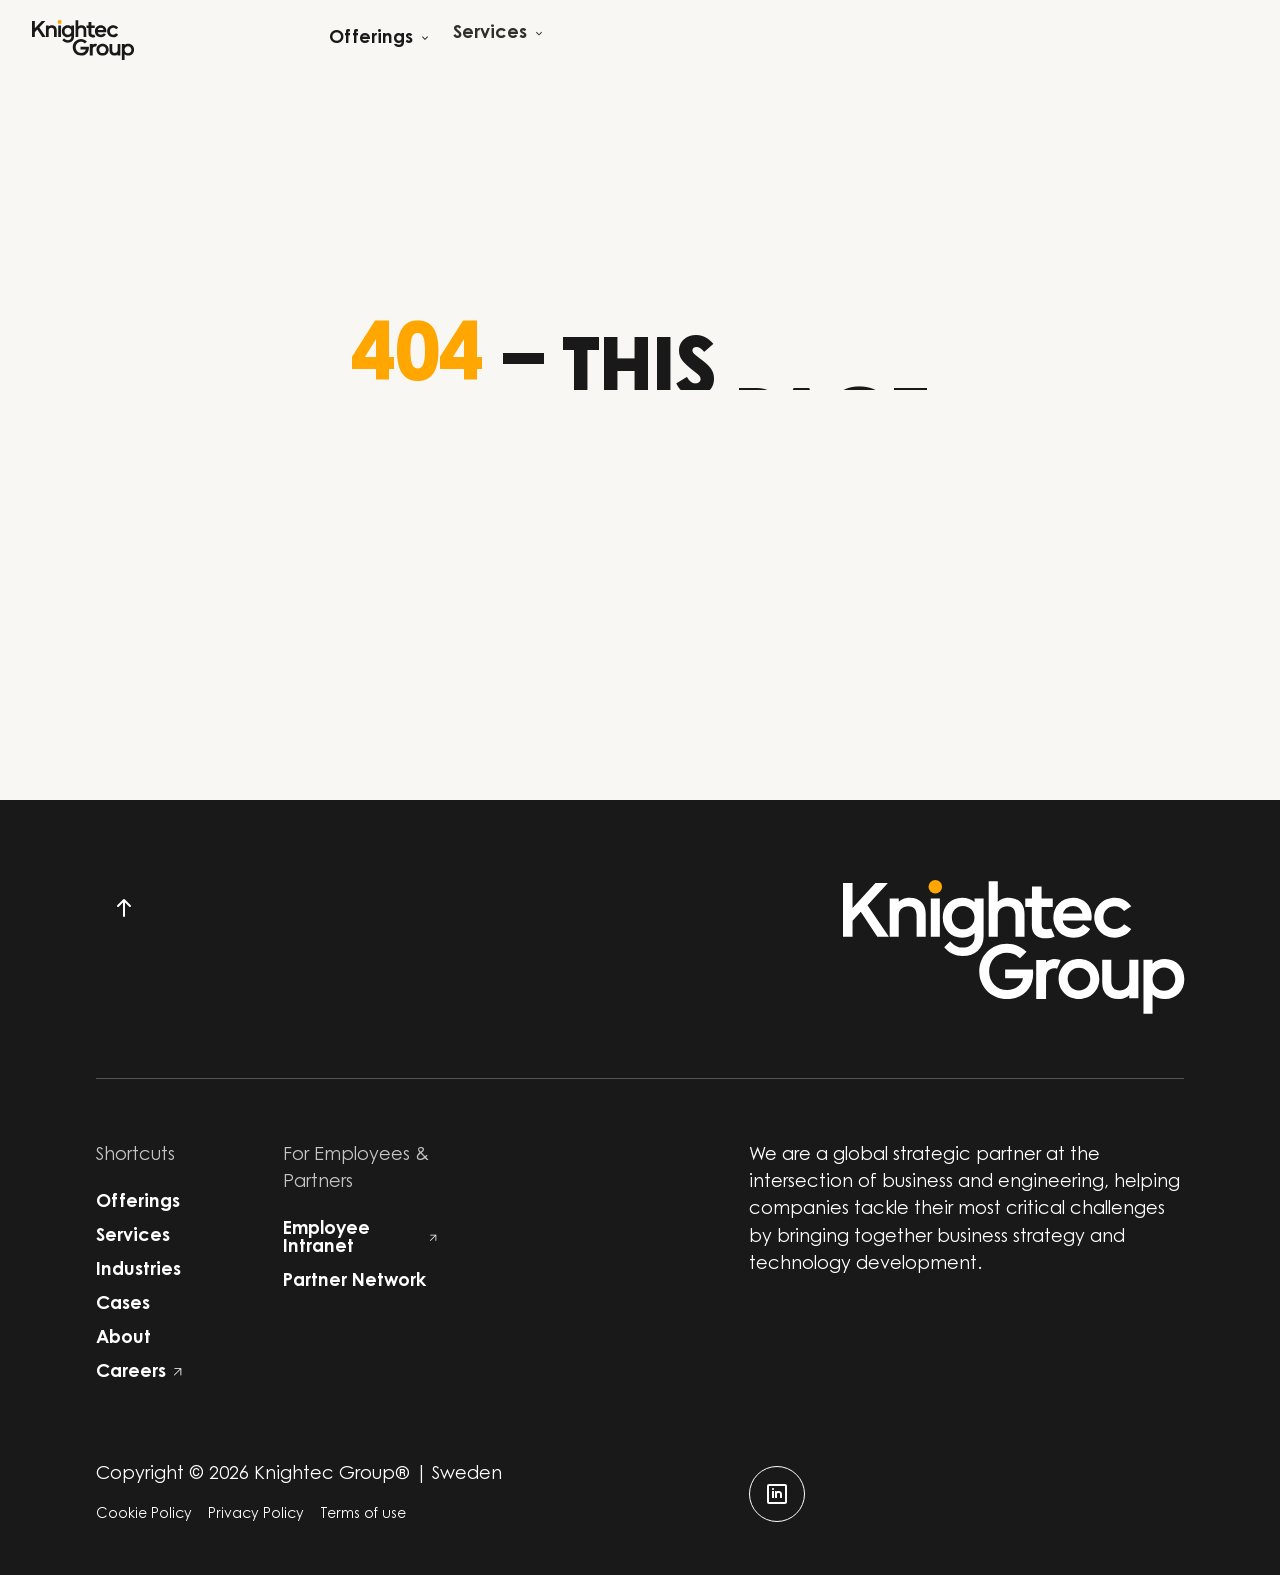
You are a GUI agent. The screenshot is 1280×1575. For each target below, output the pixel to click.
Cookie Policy (144, 1515)
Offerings (138, 1203)
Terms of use (363, 1515)
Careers (139, 1373)
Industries (138, 1271)
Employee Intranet (360, 1239)
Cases (123, 1305)
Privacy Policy (256, 1515)
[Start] (83, 40)
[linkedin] (777, 1494)
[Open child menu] (379, 39)
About (123, 1339)
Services (133, 1237)
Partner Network (354, 1282)
